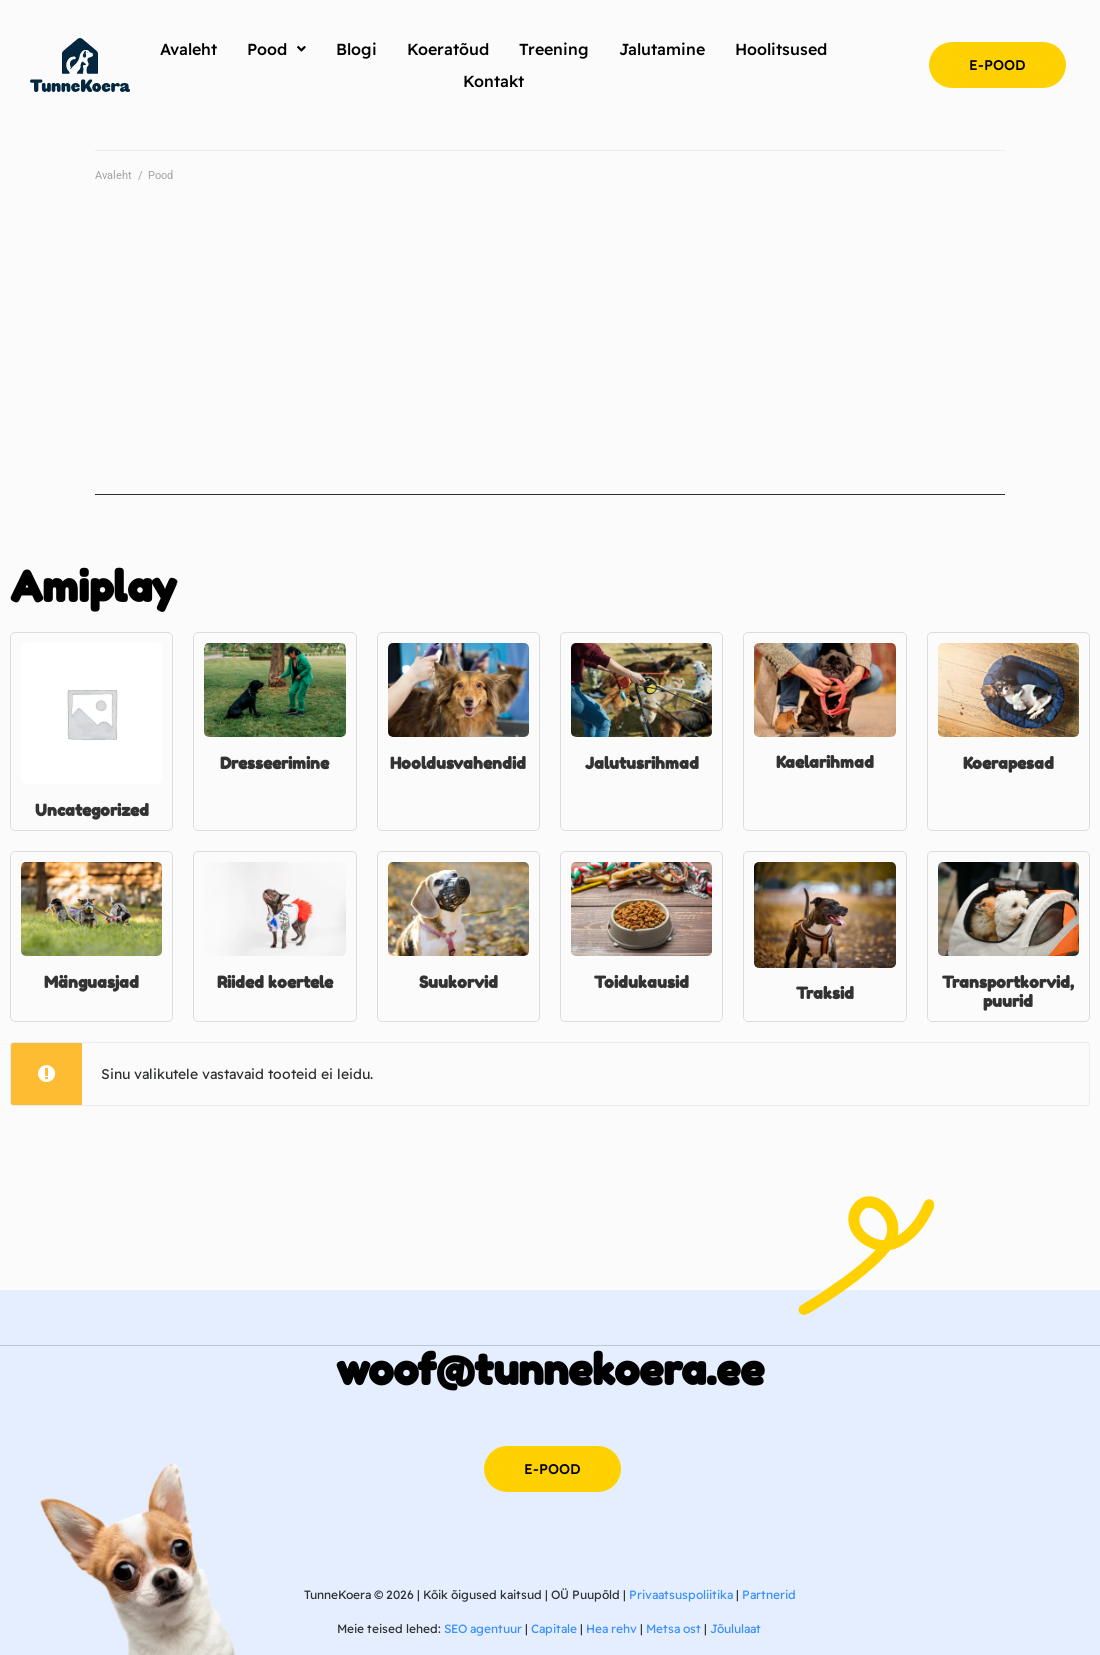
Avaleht (113, 175)
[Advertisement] (550, 355)
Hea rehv (611, 1628)
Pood (160, 175)
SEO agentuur (483, 1628)
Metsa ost (673, 1628)
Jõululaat (735, 1628)
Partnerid (769, 1594)
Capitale (554, 1628)
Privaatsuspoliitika (681, 1594)
